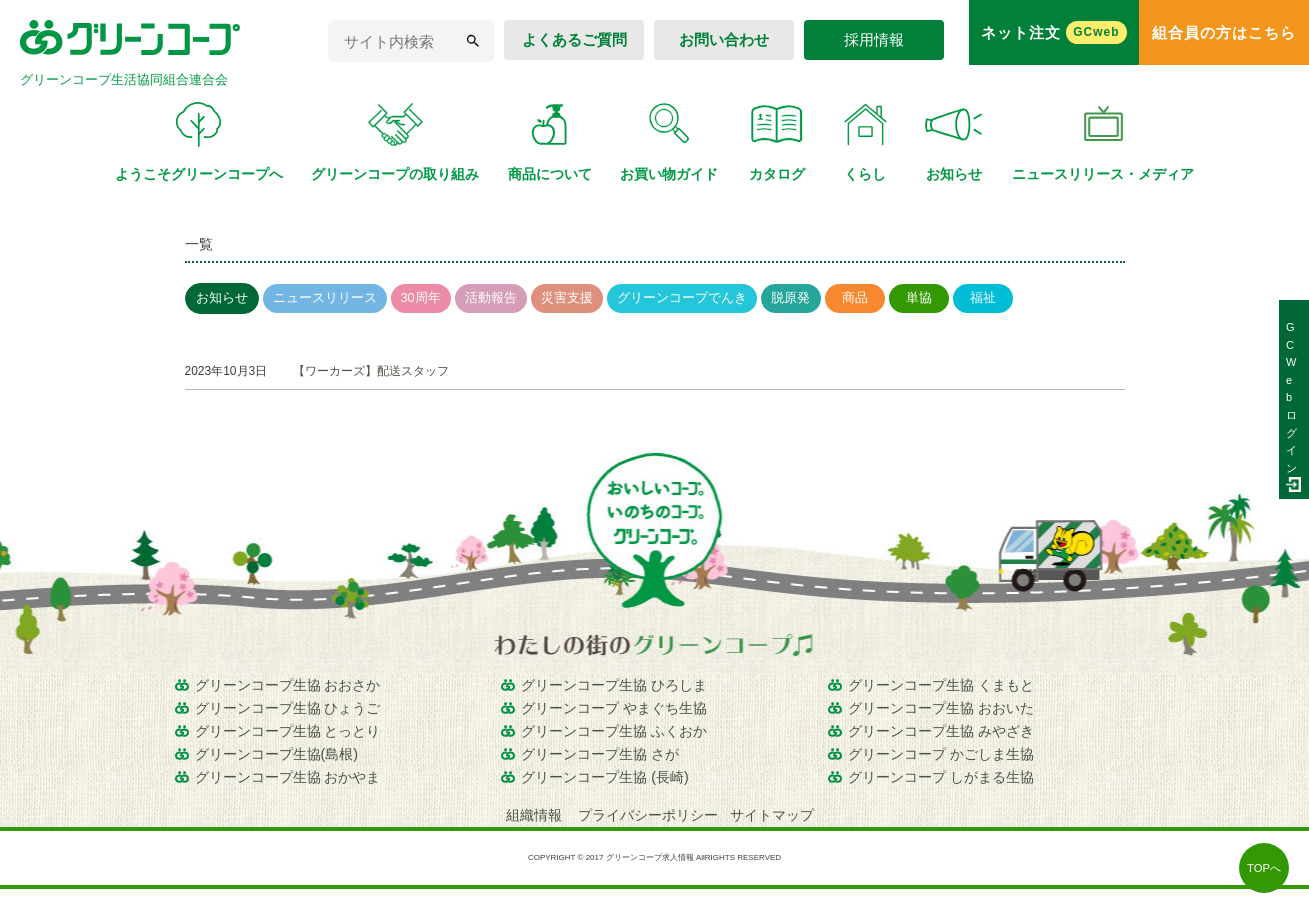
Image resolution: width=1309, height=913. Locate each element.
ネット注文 (1053, 32)
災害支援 (567, 297)
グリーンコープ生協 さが (600, 754)
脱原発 (790, 297)
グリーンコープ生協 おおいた (941, 708)
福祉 (983, 297)
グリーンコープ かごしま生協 (941, 754)
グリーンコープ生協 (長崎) (605, 777)
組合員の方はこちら (1224, 32)
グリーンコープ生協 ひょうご (288, 708)
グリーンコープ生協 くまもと (941, 685)
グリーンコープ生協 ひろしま (614, 685)
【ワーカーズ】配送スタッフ (371, 371)
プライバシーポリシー (648, 815)
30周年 (421, 297)
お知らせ (222, 297)
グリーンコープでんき (682, 297)
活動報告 (491, 297)
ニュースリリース (325, 297)
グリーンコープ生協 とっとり (288, 731)
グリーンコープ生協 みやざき (941, 731)
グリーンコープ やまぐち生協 (614, 708)
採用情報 (874, 39)
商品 (855, 297)
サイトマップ (772, 815)
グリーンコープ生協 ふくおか (614, 731)
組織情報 (536, 815)
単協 (919, 297)
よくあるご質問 (574, 39)
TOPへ (1264, 868)
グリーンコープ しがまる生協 (941, 777)
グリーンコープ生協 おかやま (288, 777)
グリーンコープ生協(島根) (277, 754)
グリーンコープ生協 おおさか (288, 685)
